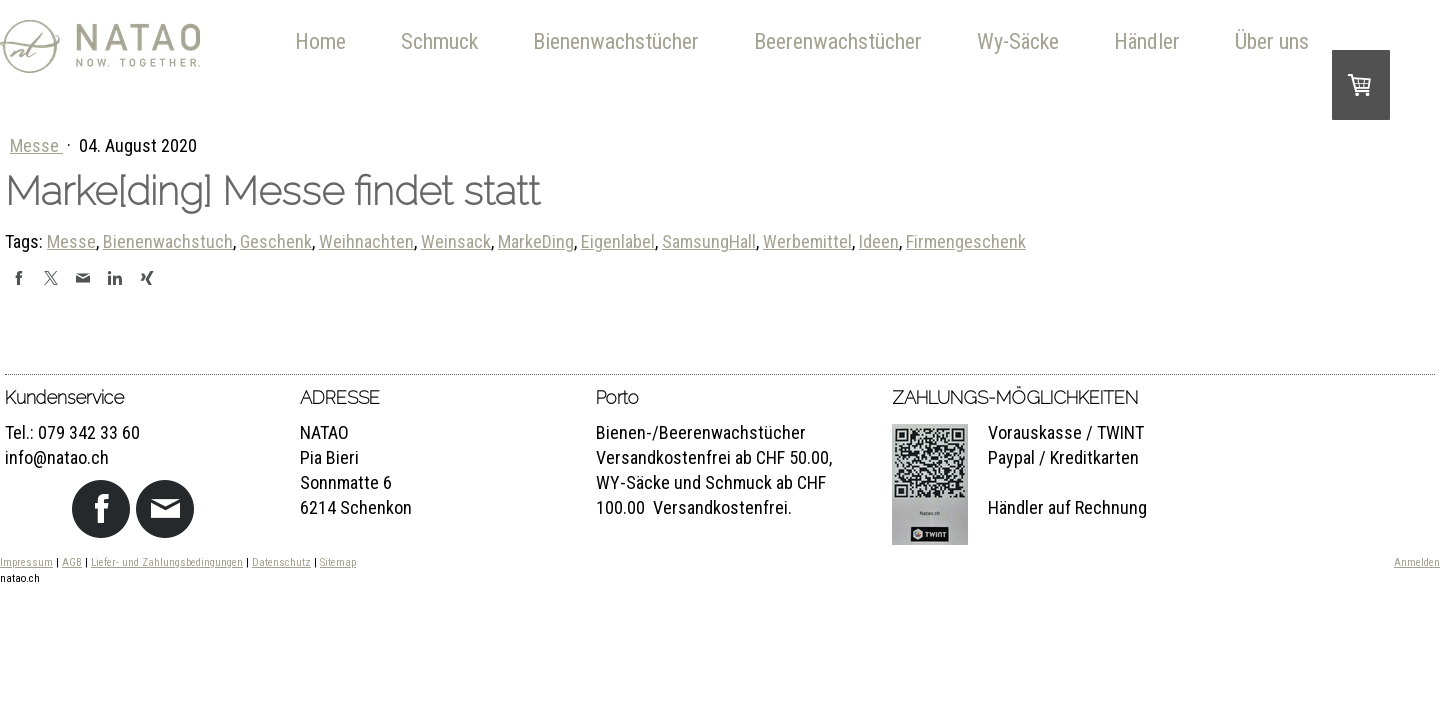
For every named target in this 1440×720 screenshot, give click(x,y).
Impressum (26, 562)
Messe (36, 145)
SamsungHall (709, 241)
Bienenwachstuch (168, 241)
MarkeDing (536, 241)
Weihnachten (366, 241)
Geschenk (276, 241)
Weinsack (456, 241)
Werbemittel (807, 241)
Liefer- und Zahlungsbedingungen (167, 562)
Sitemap (338, 562)
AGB (72, 562)
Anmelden (1417, 562)
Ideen (879, 241)
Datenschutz (281, 562)
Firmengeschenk (966, 241)
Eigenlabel (618, 241)
